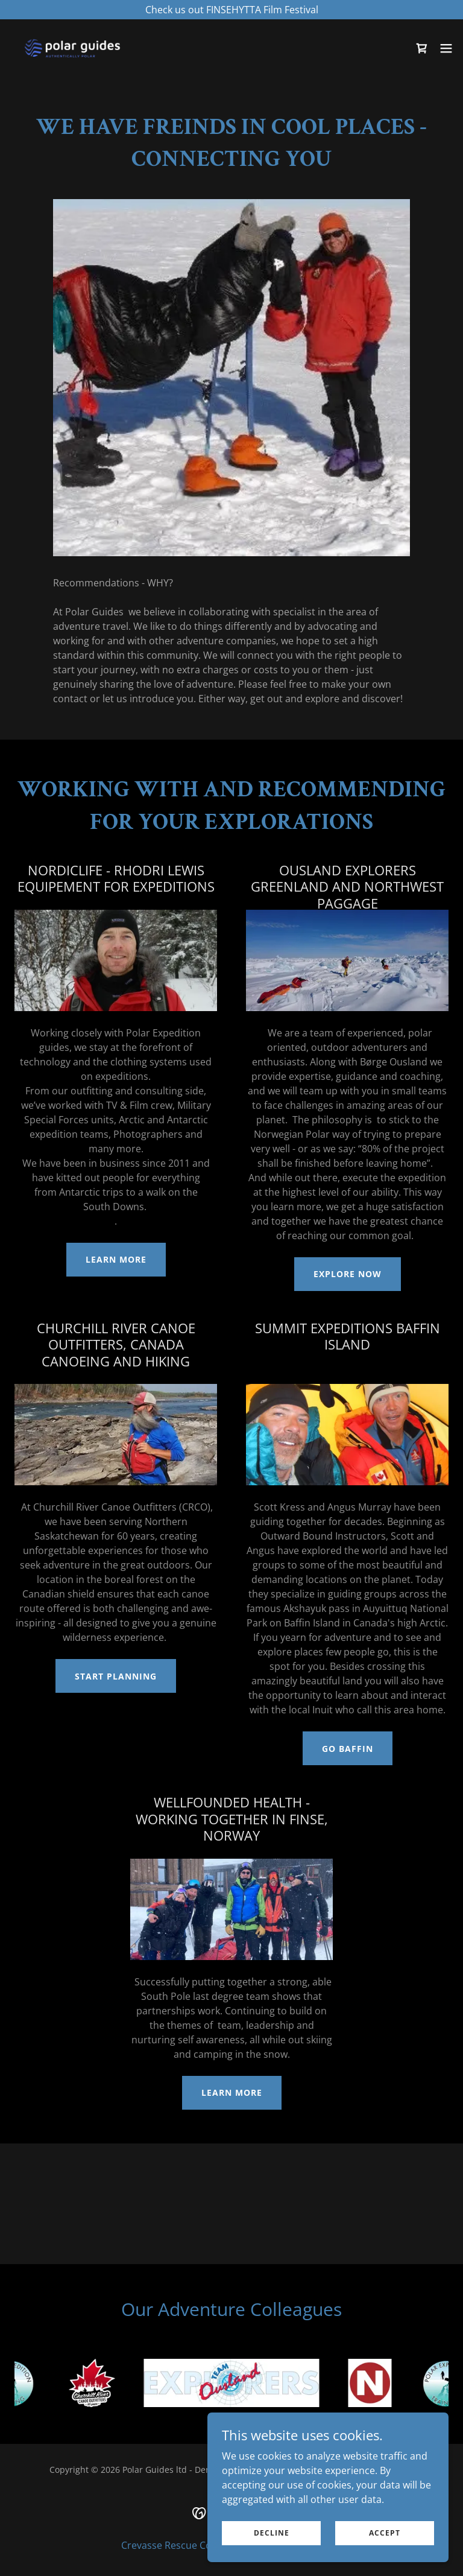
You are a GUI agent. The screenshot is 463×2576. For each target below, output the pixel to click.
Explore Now (347, 1274)
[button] (446, 48)
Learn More (116, 1259)
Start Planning (116, 1676)
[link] (72, 48)
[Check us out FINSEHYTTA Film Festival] (231, 9)
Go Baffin (347, 1748)
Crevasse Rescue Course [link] (176, 2545)
